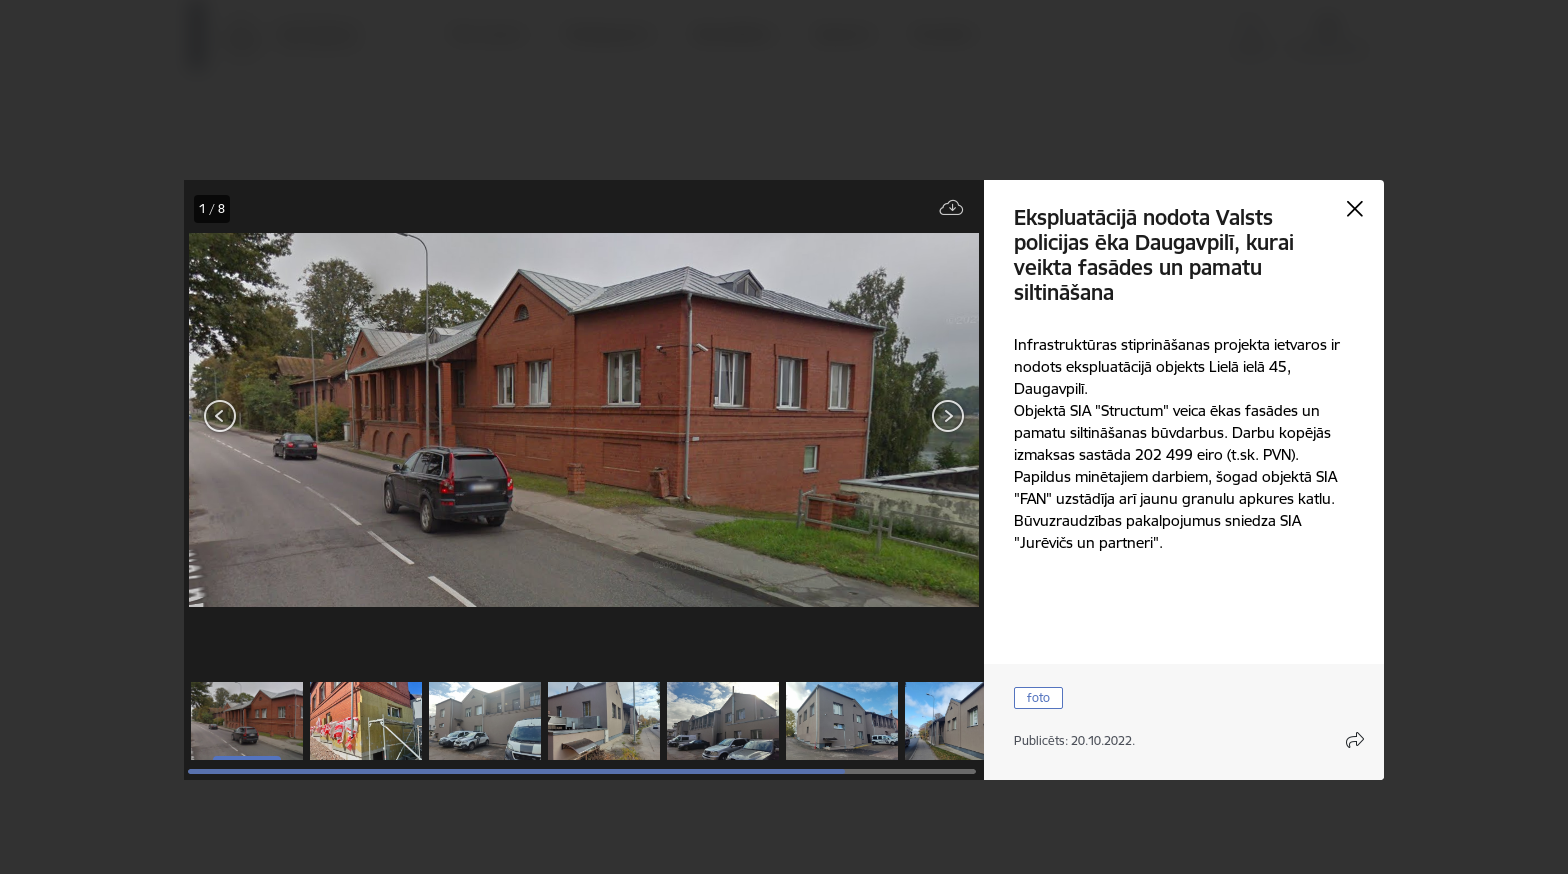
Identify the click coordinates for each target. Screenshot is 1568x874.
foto (1038, 697)
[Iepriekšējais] (220, 416)
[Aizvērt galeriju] (1355, 209)
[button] (247, 721)
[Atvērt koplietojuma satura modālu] (1355, 740)
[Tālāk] (948, 416)
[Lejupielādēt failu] (952, 208)
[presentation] (304, 418)
